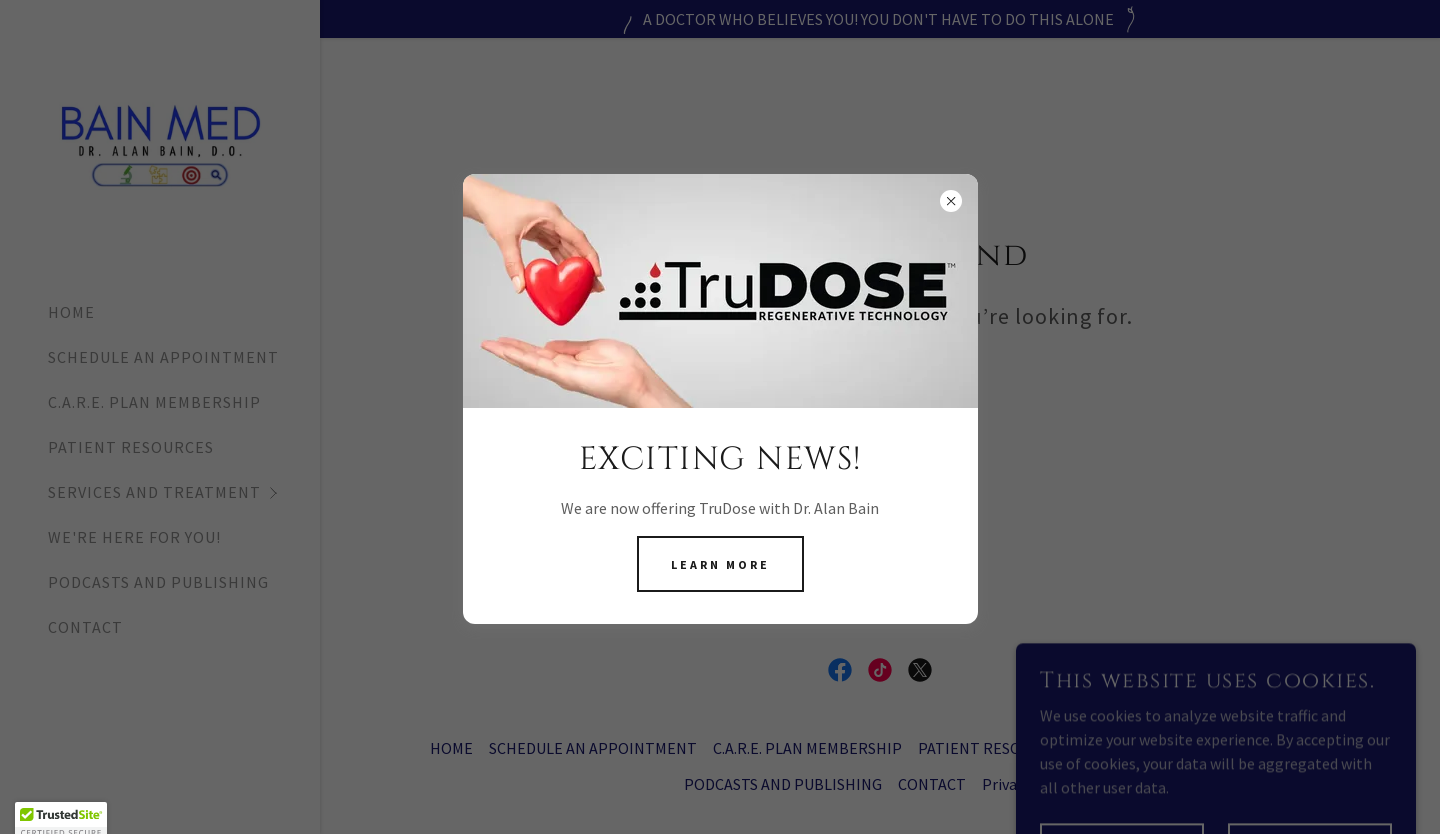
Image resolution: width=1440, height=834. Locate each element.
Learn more (720, 564)
